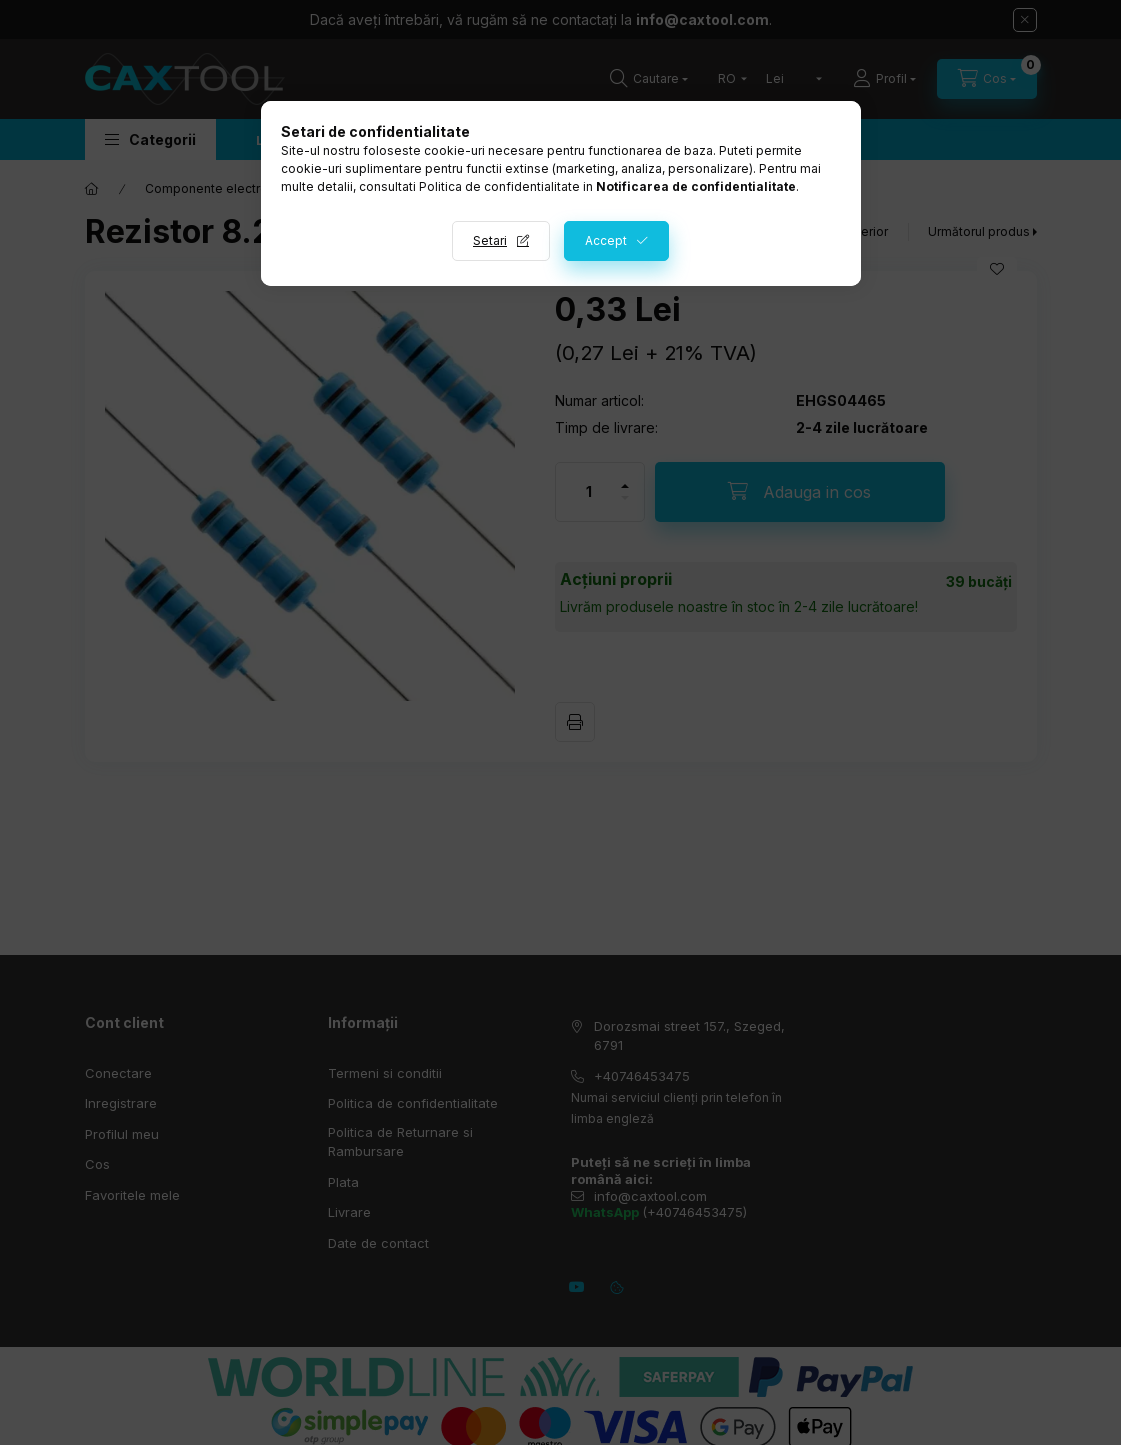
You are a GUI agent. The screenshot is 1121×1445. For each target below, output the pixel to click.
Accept (606, 240)
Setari (490, 240)
